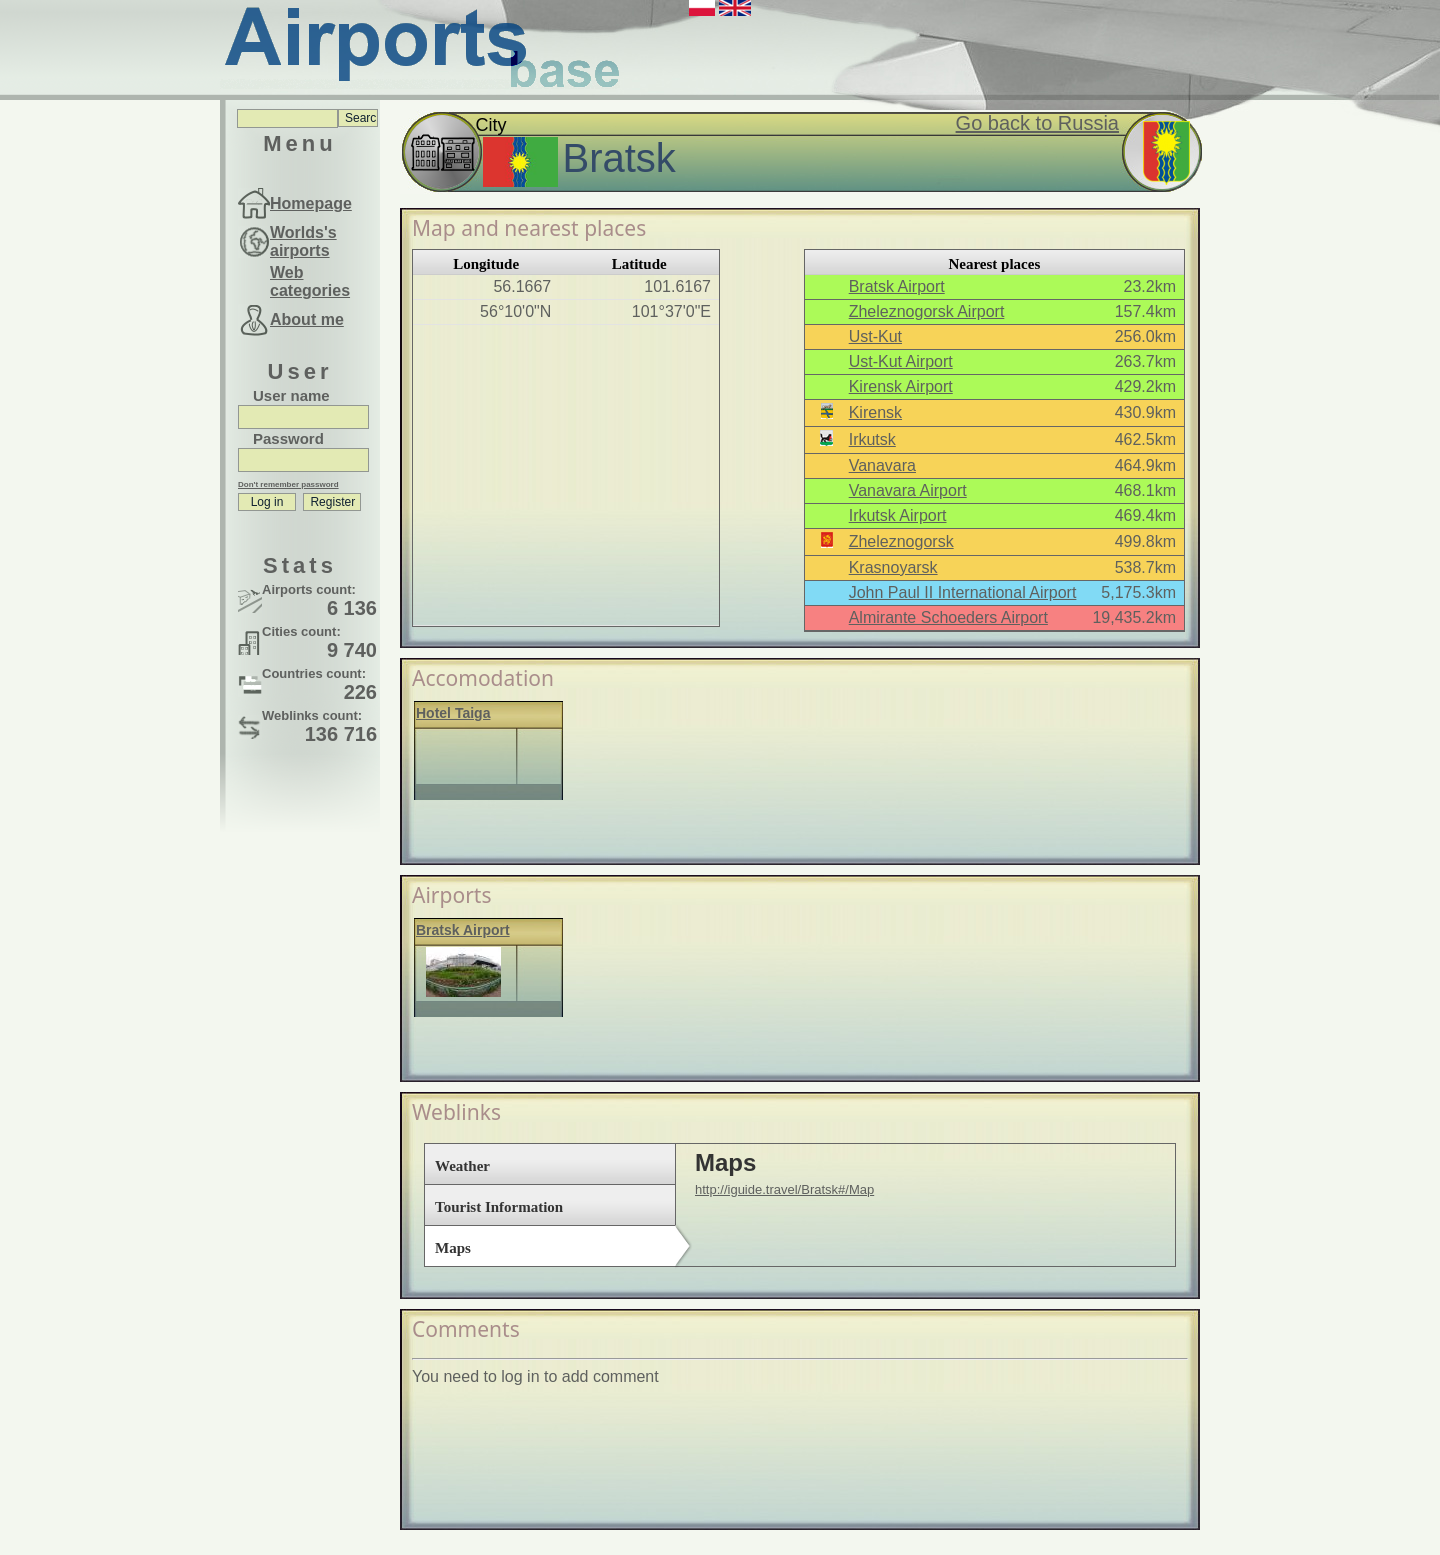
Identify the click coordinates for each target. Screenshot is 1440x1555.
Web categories (310, 281)
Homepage (311, 203)
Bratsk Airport (897, 286)
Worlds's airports (303, 241)
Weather (462, 1166)
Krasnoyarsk (893, 567)
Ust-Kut (875, 336)
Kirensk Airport (901, 386)
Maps (453, 1248)
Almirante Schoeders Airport (948, 617)
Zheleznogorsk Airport (927, 311)
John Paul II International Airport (963, 592)
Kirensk (875, 412)
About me (307, 319)
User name (291, 395)
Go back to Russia (1037, 123)
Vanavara (882, 465)
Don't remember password (288, 484)
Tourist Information (499, 1207)
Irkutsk (872, 439)
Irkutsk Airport (898, 515)
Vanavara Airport (908, 490)
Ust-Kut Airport (901, 361)
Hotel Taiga (453, 713)
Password (288, 438)
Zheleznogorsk (901, 541)
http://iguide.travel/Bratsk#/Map (784, 1189)
